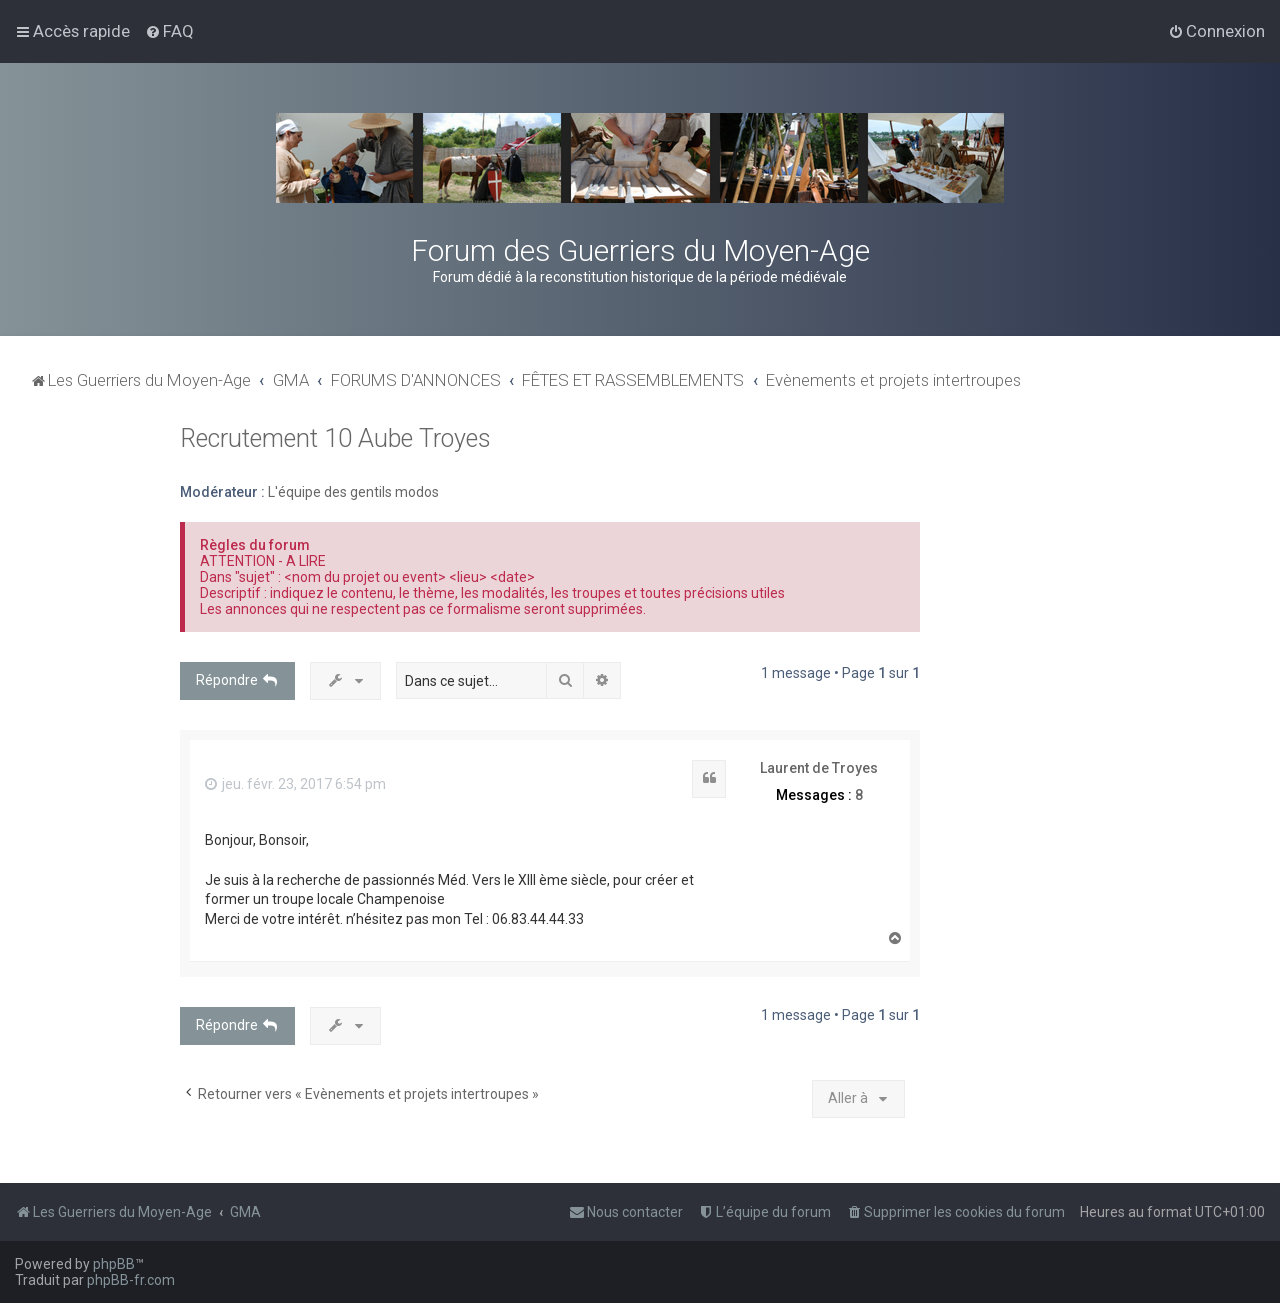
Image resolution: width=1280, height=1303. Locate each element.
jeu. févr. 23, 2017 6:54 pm (295, 784)
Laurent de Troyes (819, 768)
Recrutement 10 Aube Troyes (335, 438)
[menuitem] (169, 31)
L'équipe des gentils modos (353, 492)
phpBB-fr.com (131, 1280)
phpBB (114, 1264)
